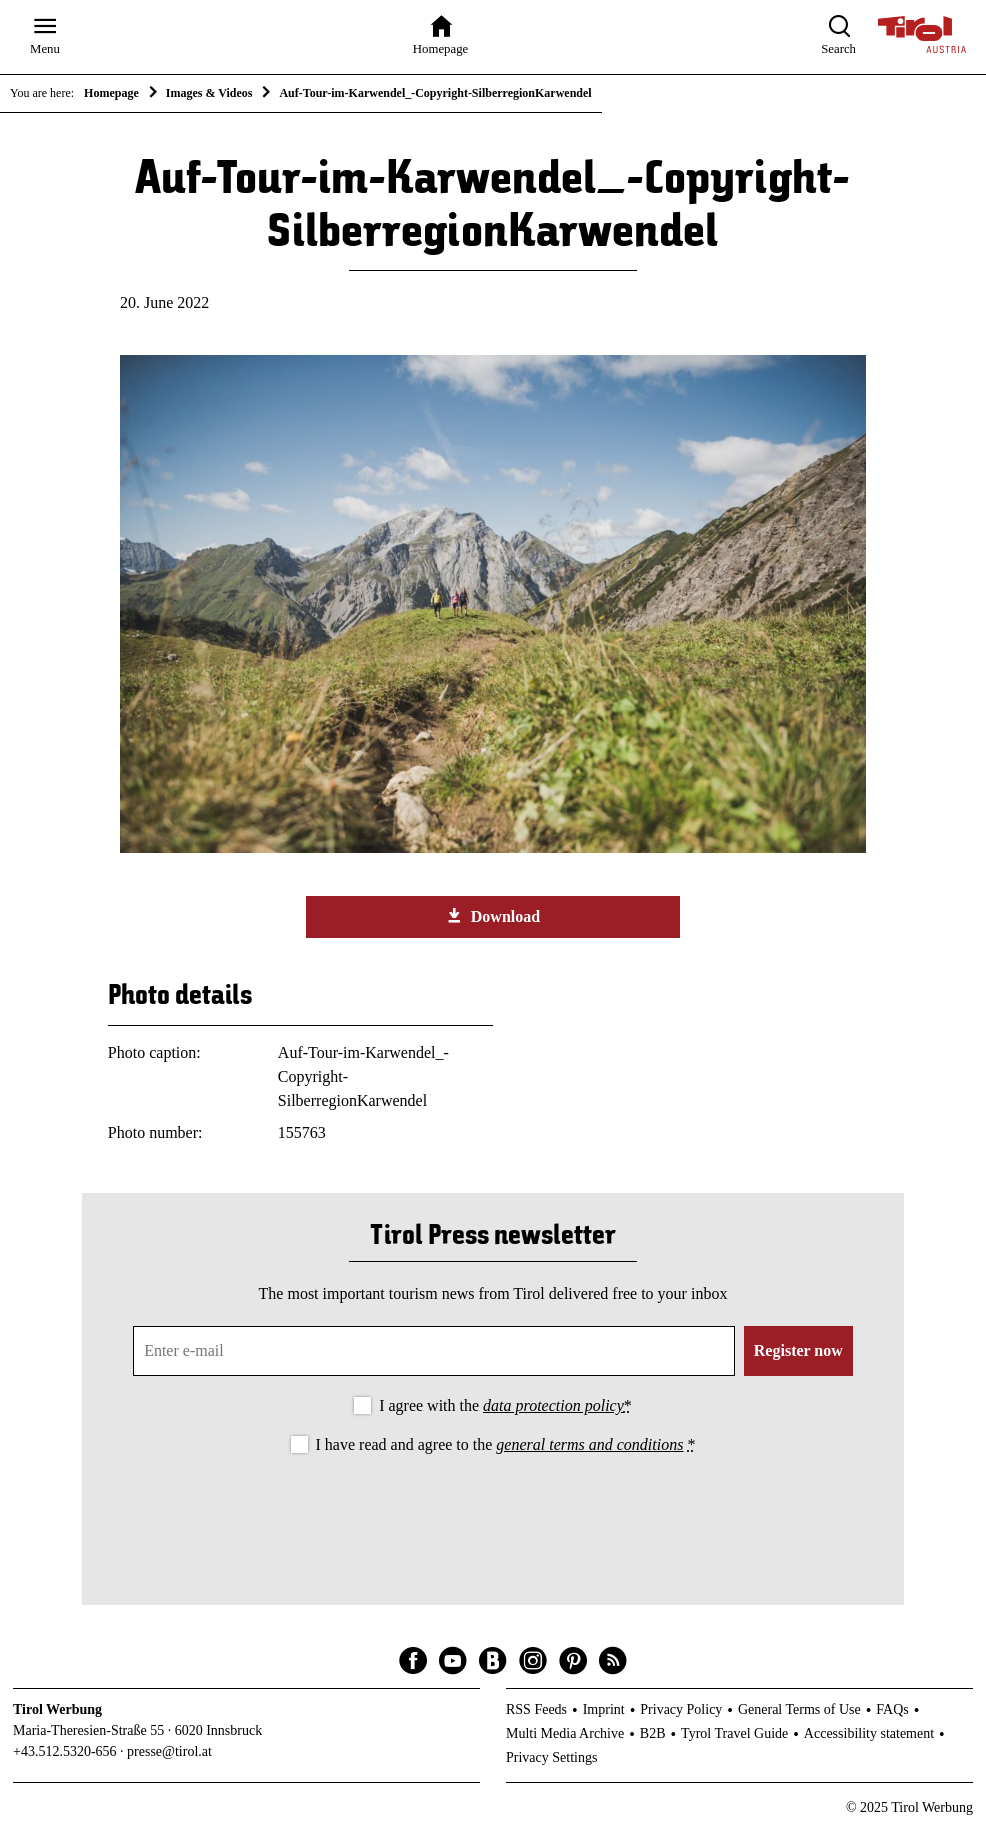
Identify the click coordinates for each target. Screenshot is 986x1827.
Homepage (111, 93)
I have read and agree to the (506, 1444)
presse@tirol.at (169, 1751)
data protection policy (553, 1405)
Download (493, 916)
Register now (798, 1350)
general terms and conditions (589, 1444)
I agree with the (505, 1405)
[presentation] (493, 1513)
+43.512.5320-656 (65, 1751)
